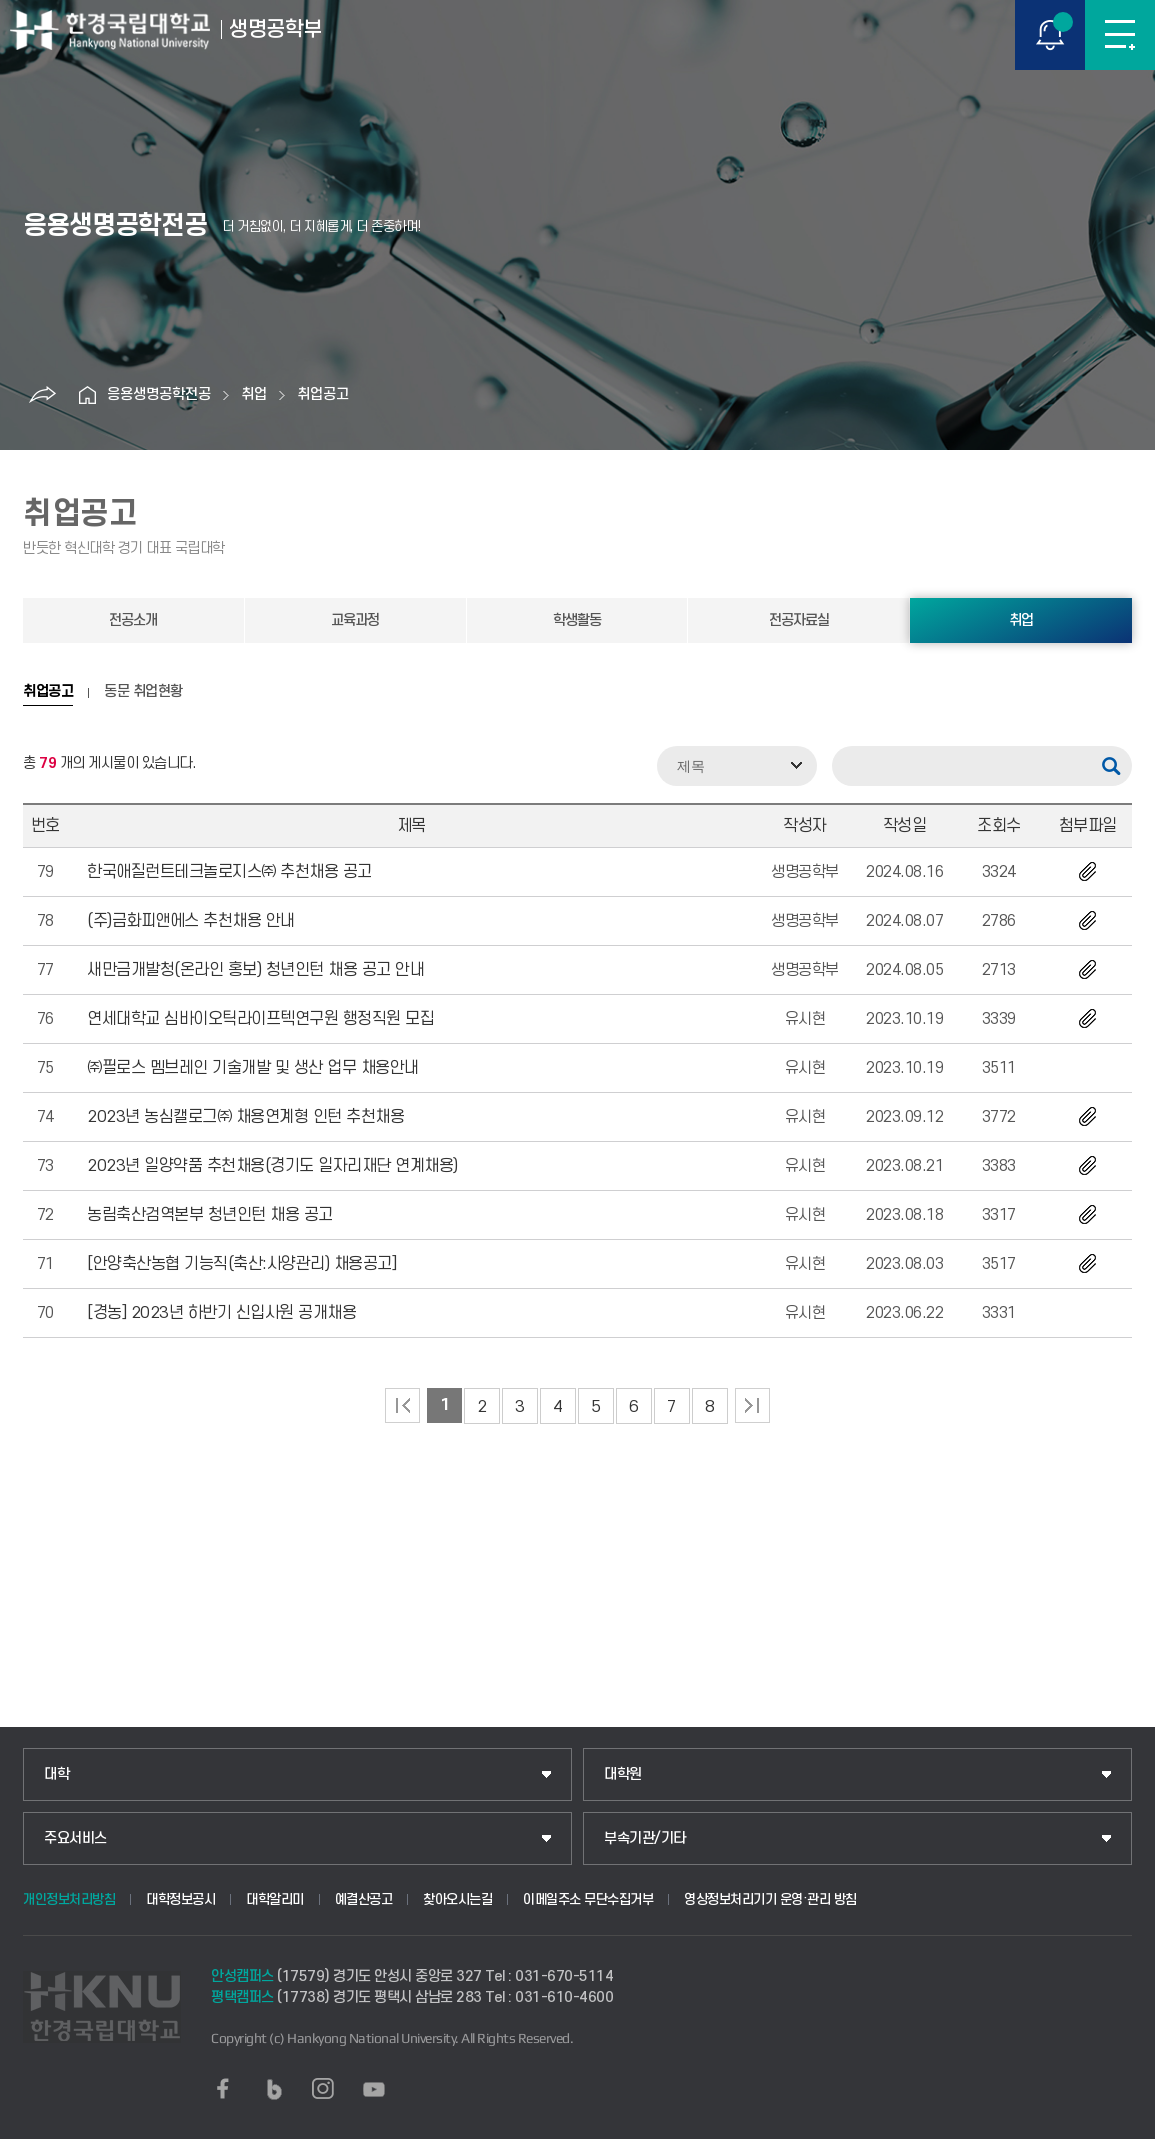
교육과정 (355, 620)
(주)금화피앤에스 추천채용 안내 (191, 921)
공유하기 (42, 395)
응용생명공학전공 (159, 394)
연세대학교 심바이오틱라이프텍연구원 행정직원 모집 (260, 1019)
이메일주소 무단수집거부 (588, 1899)
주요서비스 (75, 1838)
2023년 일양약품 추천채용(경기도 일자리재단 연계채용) (272, 1166)
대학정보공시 (180, 1899)
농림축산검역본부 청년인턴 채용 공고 (210, 1215)
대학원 (623, 1774)
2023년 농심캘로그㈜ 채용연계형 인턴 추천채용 (245, 1117)
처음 (402, 1405)
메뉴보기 (1120, 35)
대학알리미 (275, 1899)
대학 (56, 1774)
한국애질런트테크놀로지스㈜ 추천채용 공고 (229, 872)
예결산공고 (364, 1899)
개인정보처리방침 (69, 1899)
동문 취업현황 (143, 692)
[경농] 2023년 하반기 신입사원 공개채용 (221, 1313)
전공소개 (133, 620)
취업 (254, 394)
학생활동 (577, 620)
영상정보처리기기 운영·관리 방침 (770, 1899)
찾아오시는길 (457, 1899)
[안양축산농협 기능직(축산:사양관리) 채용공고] (241, 1264)
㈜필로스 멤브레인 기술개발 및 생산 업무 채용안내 (253, 1068)
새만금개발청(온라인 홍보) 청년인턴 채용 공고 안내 (255, 970)
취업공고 (323, 394)
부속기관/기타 (645, 1838)
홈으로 (87, 395)
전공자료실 (799, 620)
